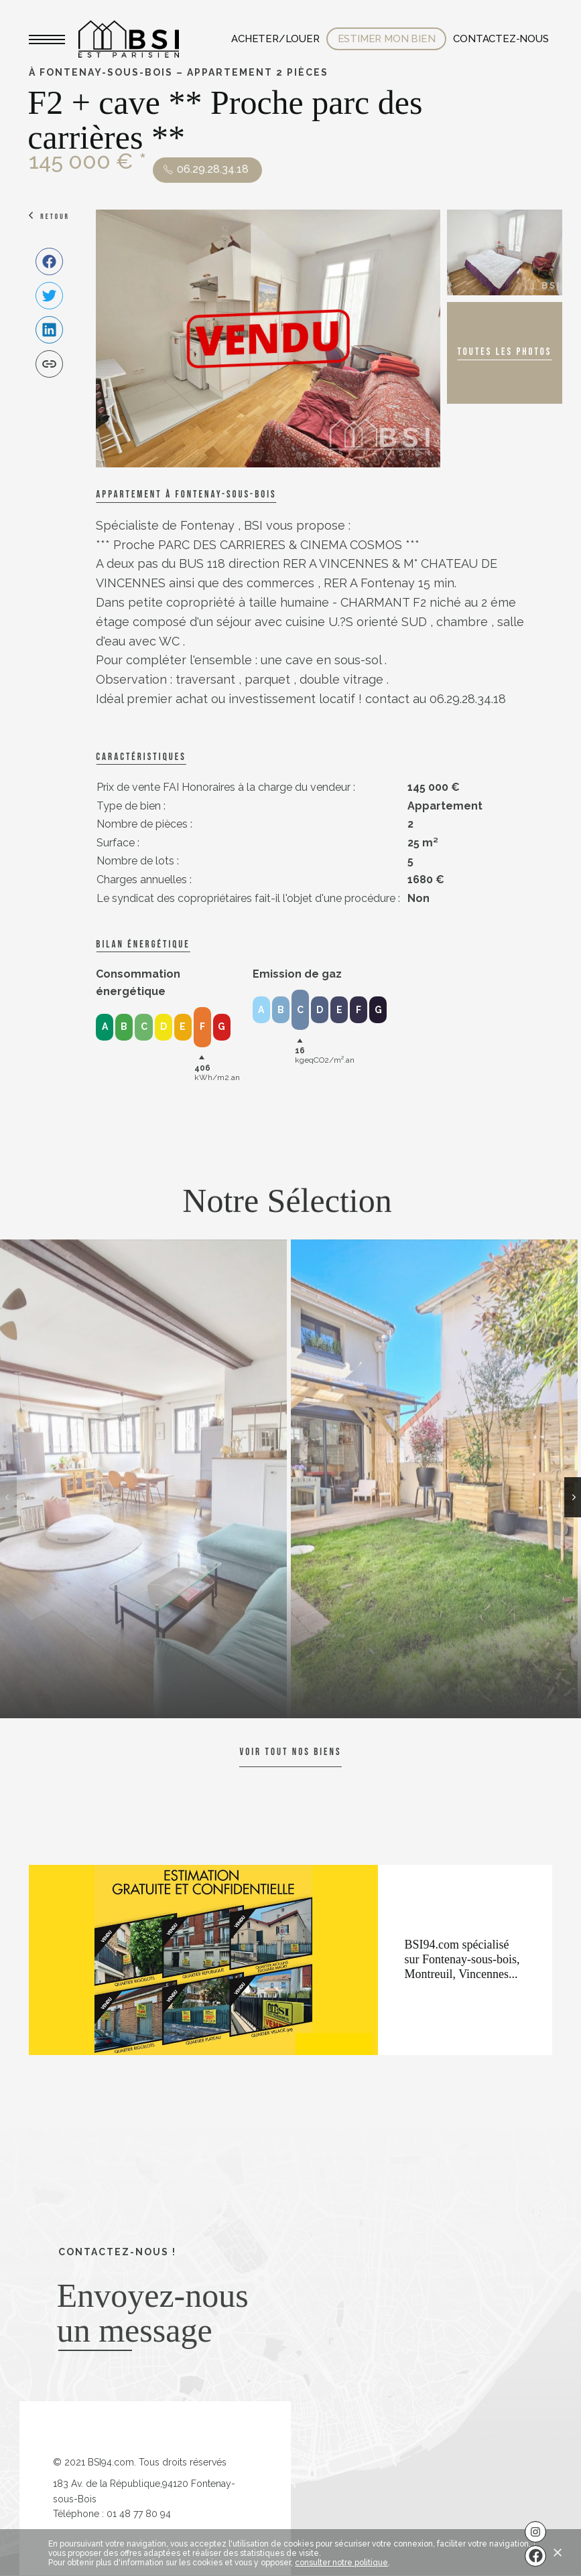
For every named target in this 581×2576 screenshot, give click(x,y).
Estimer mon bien (387, 39)
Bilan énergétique (143, 944)
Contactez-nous (500, 39)
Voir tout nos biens (290, 1752)
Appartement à (186, 494)
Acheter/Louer (275, 39)
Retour (55, 216)
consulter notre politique (341, 2562)
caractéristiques (141, 757)
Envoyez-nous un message (153, 2313)
